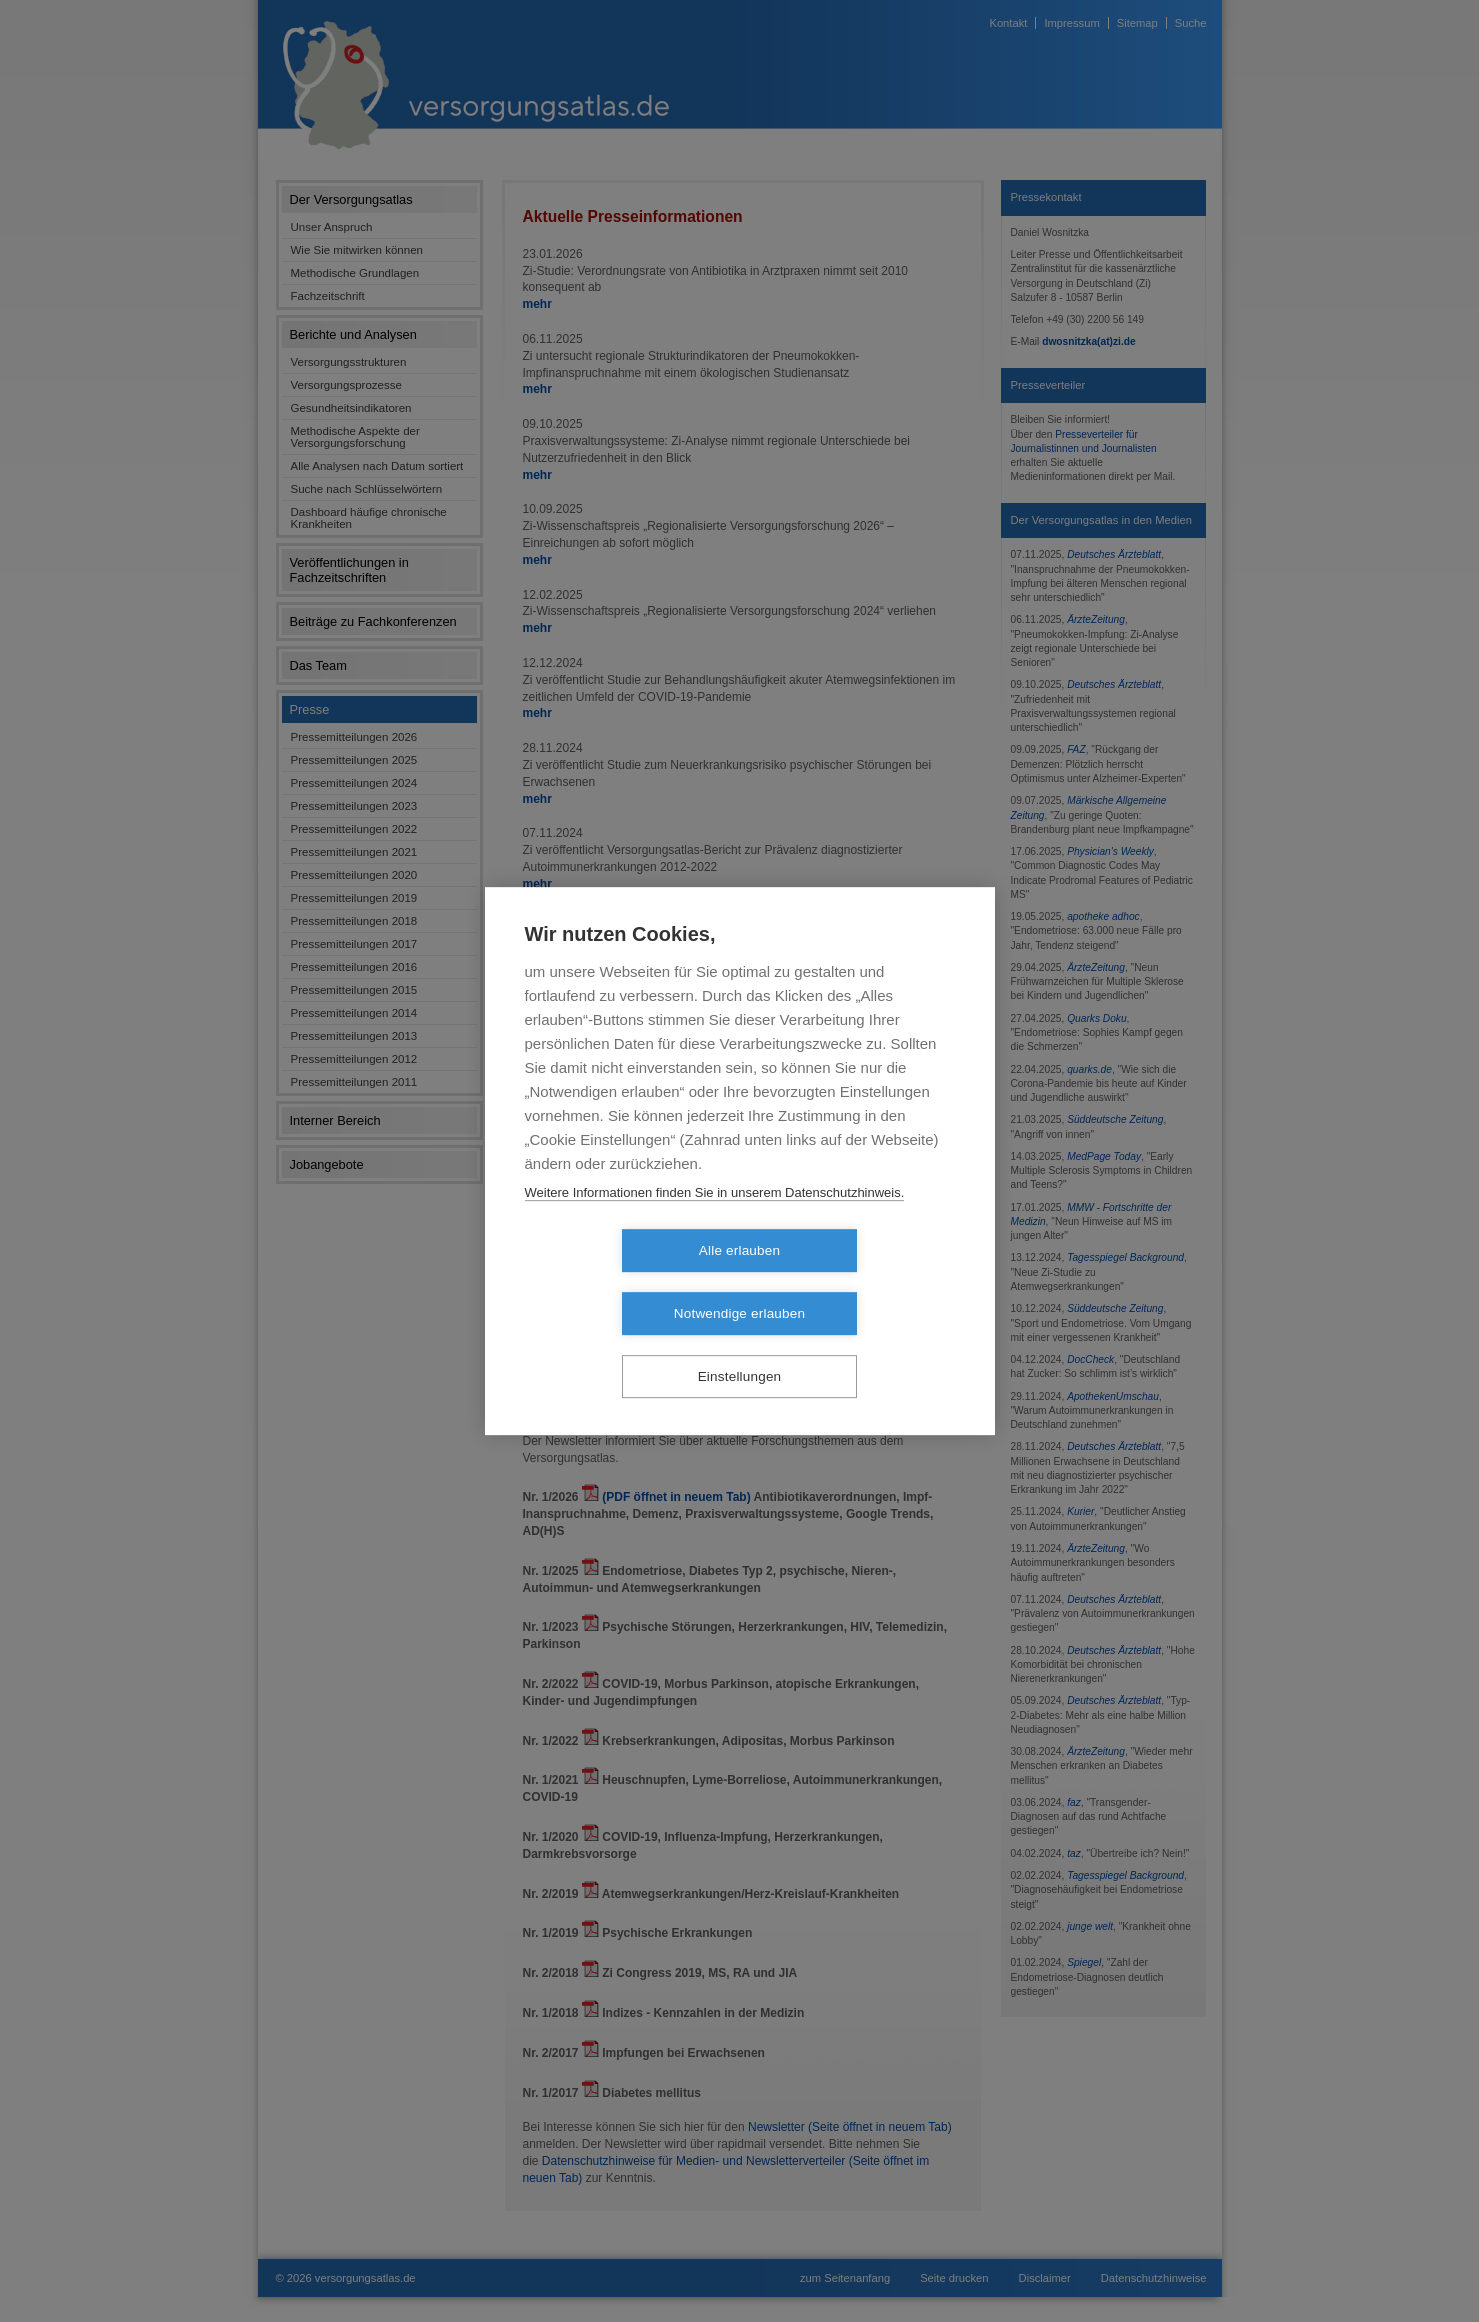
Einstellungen (740, 1345)
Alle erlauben (624, 1282)
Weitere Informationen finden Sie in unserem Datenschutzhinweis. (715, 1224)
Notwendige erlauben (854, 1282)
